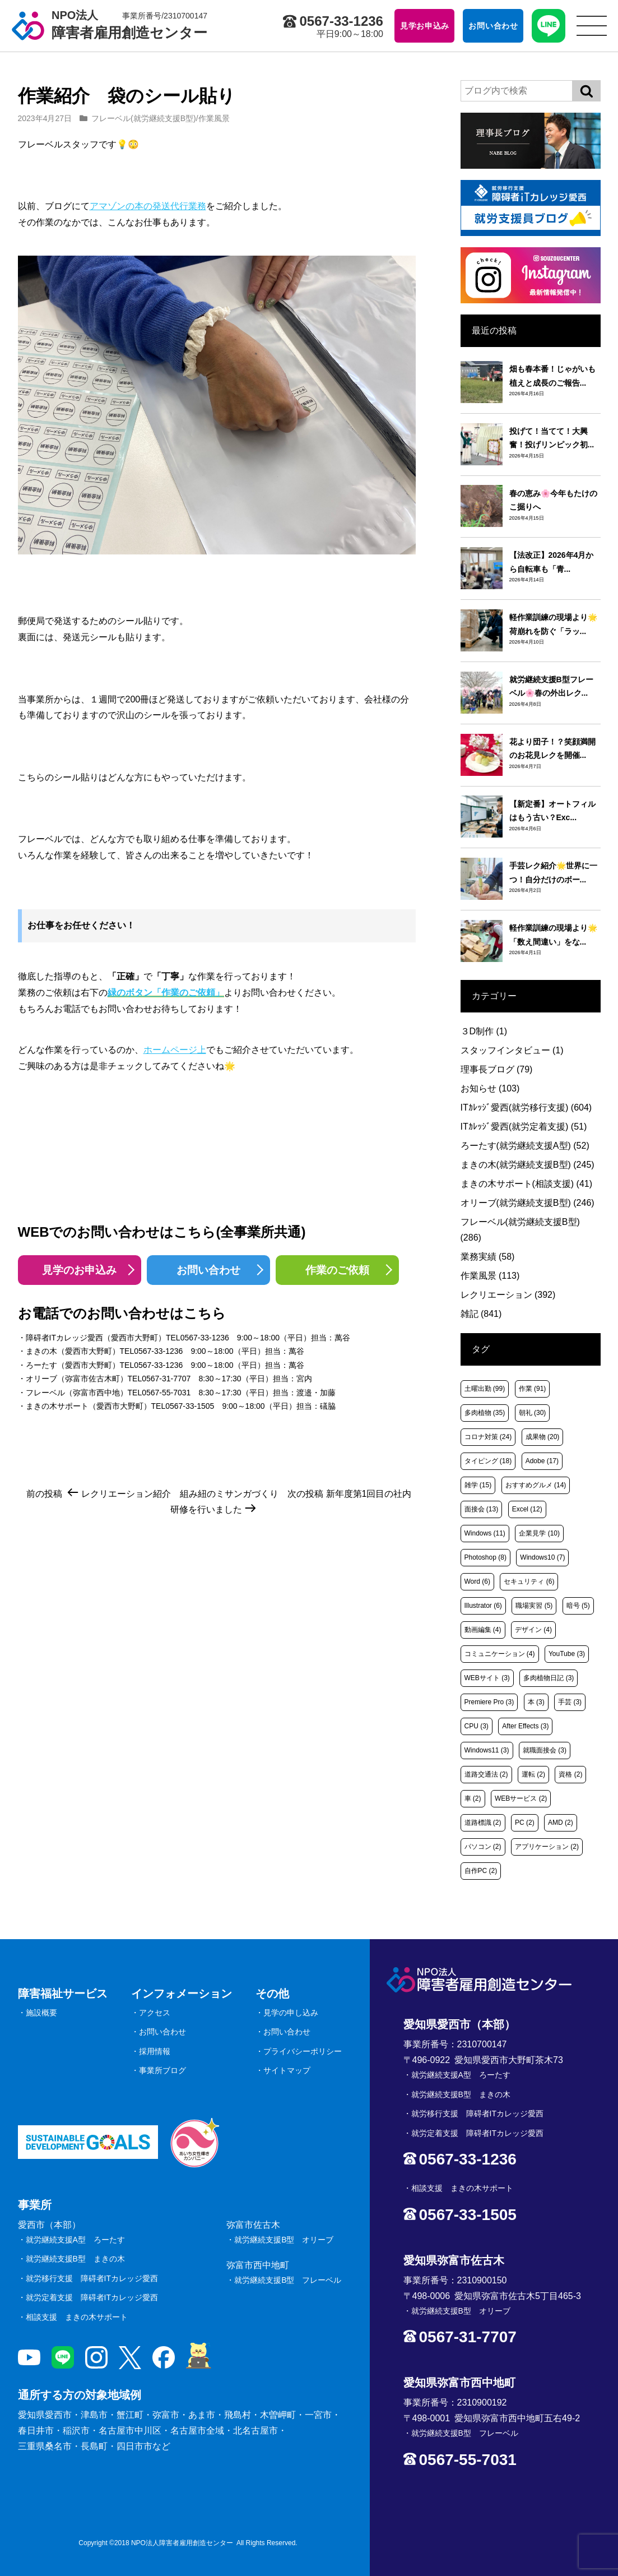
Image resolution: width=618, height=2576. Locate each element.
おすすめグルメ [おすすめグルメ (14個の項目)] (535, 1485)
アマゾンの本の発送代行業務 (148, 206)
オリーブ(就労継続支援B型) (527, 1203)
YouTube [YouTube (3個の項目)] (567, 1654)
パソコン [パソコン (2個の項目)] (482, 1847)
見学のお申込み (79, 1270)
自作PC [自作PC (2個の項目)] (481, 1871)
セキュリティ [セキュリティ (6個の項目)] (529, 1581)
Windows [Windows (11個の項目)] (484, 1533)
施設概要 (41, 2012)
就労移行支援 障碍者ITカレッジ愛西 (92, 2278)
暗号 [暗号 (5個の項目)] (578, 1606)
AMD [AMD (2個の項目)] (560, 1822)
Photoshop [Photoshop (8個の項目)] (485, 1557)
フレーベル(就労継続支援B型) (143, 118)
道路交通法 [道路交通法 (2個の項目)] (486, 1774)
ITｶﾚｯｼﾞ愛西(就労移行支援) (526, 1107)
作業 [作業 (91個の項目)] (532, 1389)
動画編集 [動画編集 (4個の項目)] (482, 1630)
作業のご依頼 (337, 1270)
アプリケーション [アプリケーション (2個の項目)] (547, 1847)
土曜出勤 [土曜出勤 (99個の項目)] (484, 1389)
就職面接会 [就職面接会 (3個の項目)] (544, 1750)
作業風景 (214, 118)
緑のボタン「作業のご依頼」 (166, 992)
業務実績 (488, 1256)
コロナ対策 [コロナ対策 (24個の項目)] (488, 1437)
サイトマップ (286, 2070)
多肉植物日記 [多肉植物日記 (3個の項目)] (548, 1678)
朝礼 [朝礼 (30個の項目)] (532, 1413)
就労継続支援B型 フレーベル (287, 2280)
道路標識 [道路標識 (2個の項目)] (482, 1822)
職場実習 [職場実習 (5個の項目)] (533, 1606)
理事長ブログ (497, 1069)
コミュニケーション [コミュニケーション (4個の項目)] (499, 1654)
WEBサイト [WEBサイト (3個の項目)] (487, 1678)
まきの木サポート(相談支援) (527, 1183)
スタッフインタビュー (512, 1050)
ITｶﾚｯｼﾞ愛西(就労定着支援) (524, 1126)
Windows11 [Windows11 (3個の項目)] (486, 1750)
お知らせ (490, 1088)
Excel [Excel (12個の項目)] (527, 1509)
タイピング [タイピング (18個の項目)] (488, 1461)
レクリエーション (508, 1294)
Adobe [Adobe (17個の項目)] (542, 1461)
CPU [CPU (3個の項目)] (476, 1726)
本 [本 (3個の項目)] (536, 1702)
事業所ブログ (162, 2070)
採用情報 (154, 2051)
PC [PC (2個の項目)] (525, 1822)
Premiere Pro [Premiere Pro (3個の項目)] (489, 1702)
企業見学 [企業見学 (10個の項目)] (539, 1533)
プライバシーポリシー (302, 2051)
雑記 (481, 1314)
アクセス (154, 2012)
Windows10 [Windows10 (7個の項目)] (542, 1557)
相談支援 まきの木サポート (77, 2317)
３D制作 (484, 1031)
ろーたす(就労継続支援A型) (525, 1145)
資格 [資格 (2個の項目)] (570, 1774)
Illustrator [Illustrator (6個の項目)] (483, 1606)
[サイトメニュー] (592, 26)
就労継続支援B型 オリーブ (283, 2239)
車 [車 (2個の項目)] (472, 1798)
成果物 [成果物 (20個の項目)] (543, 1437)
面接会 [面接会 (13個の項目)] (481, 1509)
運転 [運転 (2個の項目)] (533, 1774)
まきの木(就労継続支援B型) (527, 1164)
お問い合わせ (208, 1270)
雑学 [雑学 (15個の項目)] (478, 1485)
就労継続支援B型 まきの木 (75, 2258)
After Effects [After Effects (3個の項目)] (525, 1726)
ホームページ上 (174, 1050)
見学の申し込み (290, 2012)
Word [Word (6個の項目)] (477, 1581)
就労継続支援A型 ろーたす (75, 2239)
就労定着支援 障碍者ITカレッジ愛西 (92, 2297)
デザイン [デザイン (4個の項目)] (533, 1630)
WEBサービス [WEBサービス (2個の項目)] (521, 1798)
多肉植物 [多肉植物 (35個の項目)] (484, 1413)
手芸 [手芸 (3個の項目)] (570, 1702)
